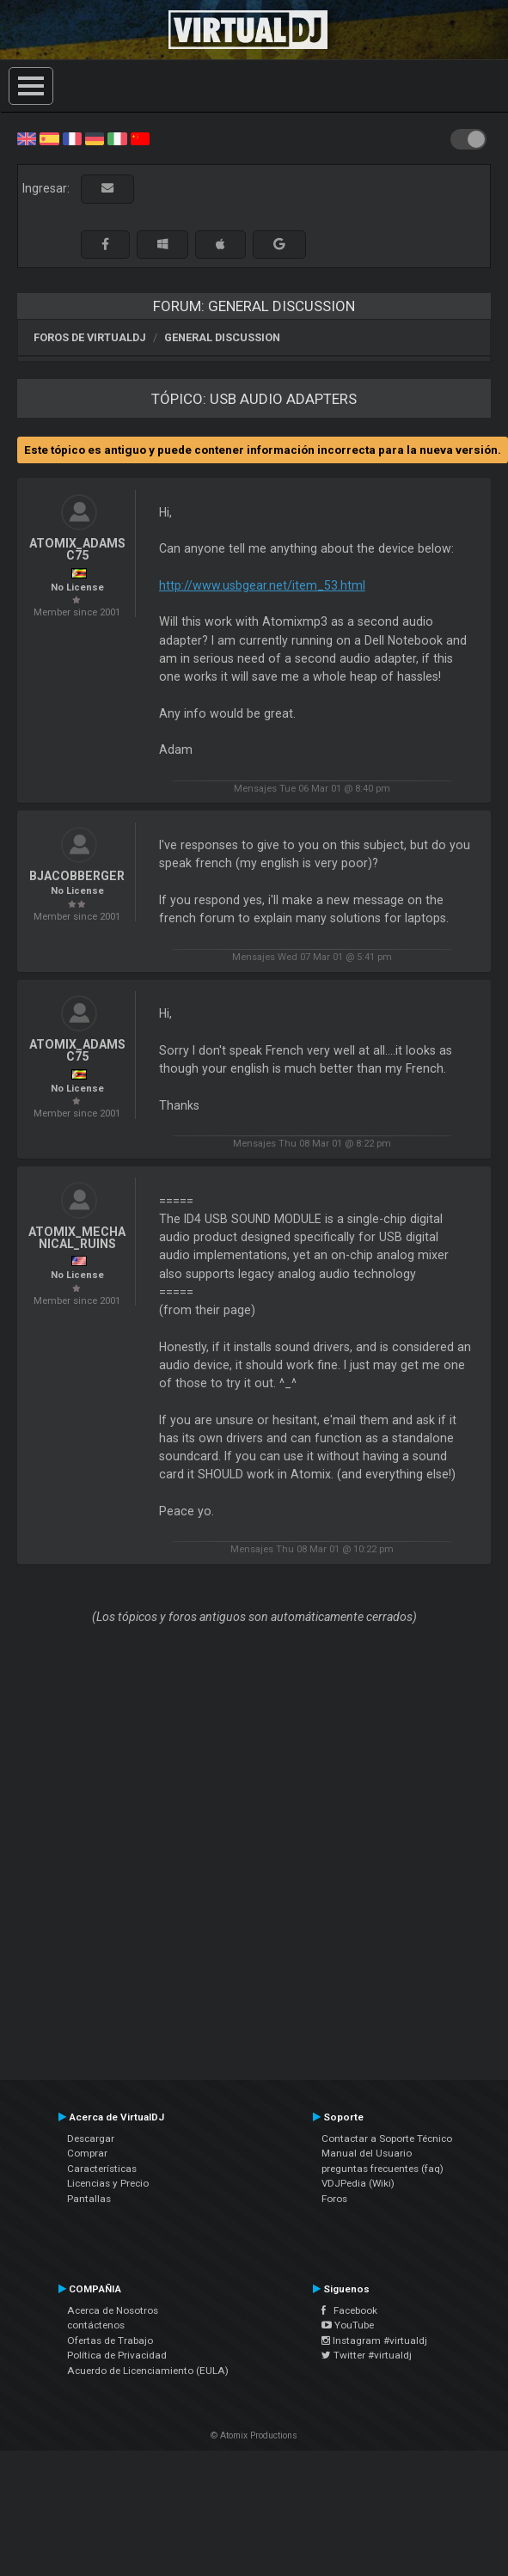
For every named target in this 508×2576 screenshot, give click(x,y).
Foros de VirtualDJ (90, 337)
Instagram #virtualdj (374, 2340)
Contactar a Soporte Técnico (386, 2138)
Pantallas (89, 2199)
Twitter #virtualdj (366, 2355)
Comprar (87, 2153)
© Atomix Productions (254, 2435)
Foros (334, 2199)
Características (102, 2169)
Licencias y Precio (108, 2183)
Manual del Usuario (366, 2153)
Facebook (349, 2310)
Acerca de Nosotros (112, 2310)
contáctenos (96, 2325)
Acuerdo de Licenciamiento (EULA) (148, 2371)
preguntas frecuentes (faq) (382, 2169)
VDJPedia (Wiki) (358, 2183)
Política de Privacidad (117, 2355)
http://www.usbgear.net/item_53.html (262, 585)
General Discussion (222, 337)
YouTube (347, 2325)
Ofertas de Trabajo (110, 2340)
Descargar (90, 2138)
